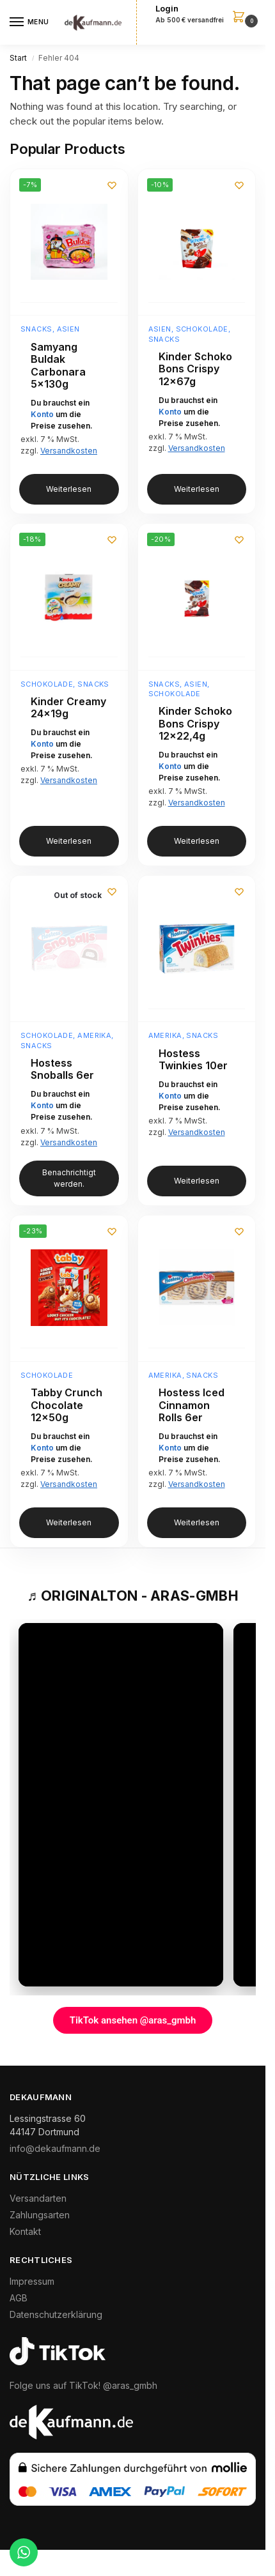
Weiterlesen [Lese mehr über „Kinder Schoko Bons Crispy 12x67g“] (196, 489)
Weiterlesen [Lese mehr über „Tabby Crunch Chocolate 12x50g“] (68, 1522)
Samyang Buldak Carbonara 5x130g (58, 366)
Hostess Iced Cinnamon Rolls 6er (191, 1405)
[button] (205, 15)
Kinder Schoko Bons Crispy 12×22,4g (195, 723)
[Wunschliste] (112, 185)
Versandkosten (68, 450)
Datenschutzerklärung (56, 2314)
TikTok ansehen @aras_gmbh (133, 2020)
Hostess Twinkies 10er (193, 1060)
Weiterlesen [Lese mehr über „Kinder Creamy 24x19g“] (68, 841)
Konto (42, 414)
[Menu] (29, 22)
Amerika (94, 1035)
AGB (19, 2297)
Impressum (32, 2281)
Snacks (36, 328)
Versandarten (38, 2198)
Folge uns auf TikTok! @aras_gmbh (83, 2385)
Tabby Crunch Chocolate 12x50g (66, 1405)
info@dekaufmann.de (55, 2148)
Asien (68, 328)
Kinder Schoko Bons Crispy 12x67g (195, 369)
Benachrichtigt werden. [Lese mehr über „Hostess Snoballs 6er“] (69, 1178)
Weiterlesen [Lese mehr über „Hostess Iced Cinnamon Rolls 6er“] (196, 1522)
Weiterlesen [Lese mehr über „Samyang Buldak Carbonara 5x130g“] (68, 489)
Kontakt (25, 2231)
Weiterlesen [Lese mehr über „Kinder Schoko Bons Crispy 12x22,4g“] (196, 841)
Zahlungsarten (40, 2214)
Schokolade (202, 328)
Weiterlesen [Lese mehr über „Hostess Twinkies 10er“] (196, 1180)
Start (18, 58)
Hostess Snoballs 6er (62, 1069)
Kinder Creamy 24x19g (68, 708)
